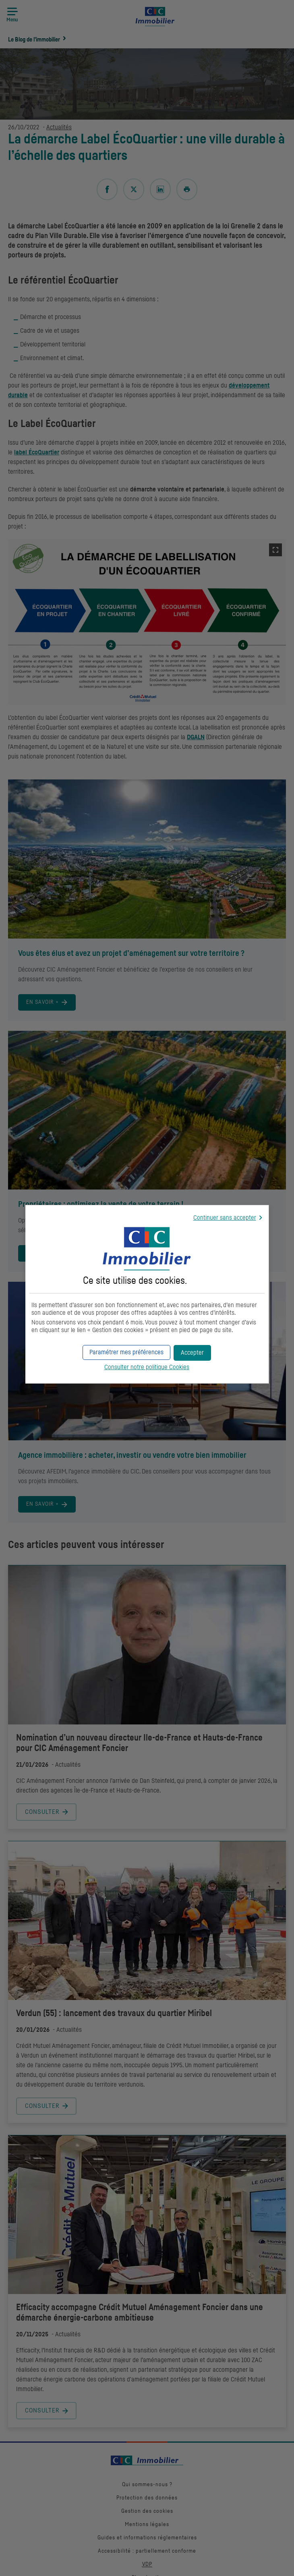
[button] (192, 1353)
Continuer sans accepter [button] (224, 1217)
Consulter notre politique (146, 1367)
